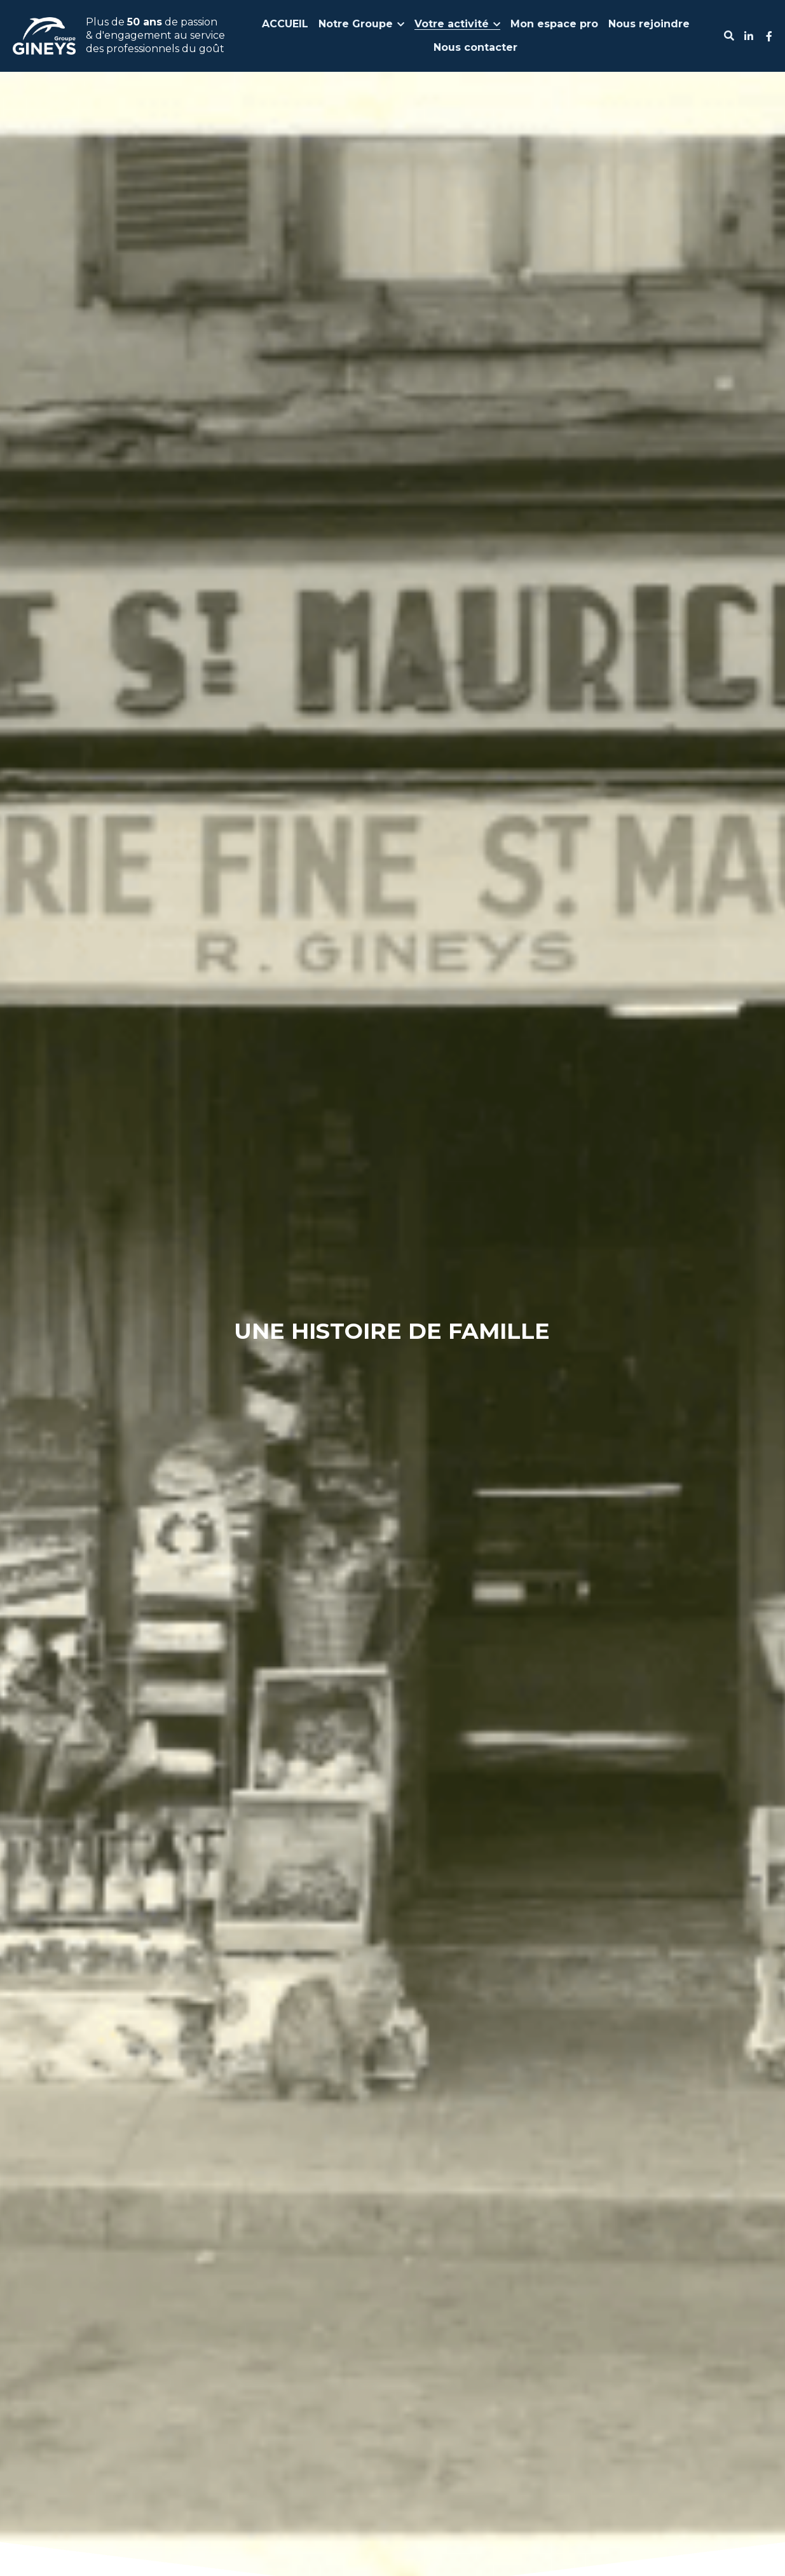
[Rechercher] (729, 36)
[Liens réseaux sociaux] (748, 36)
